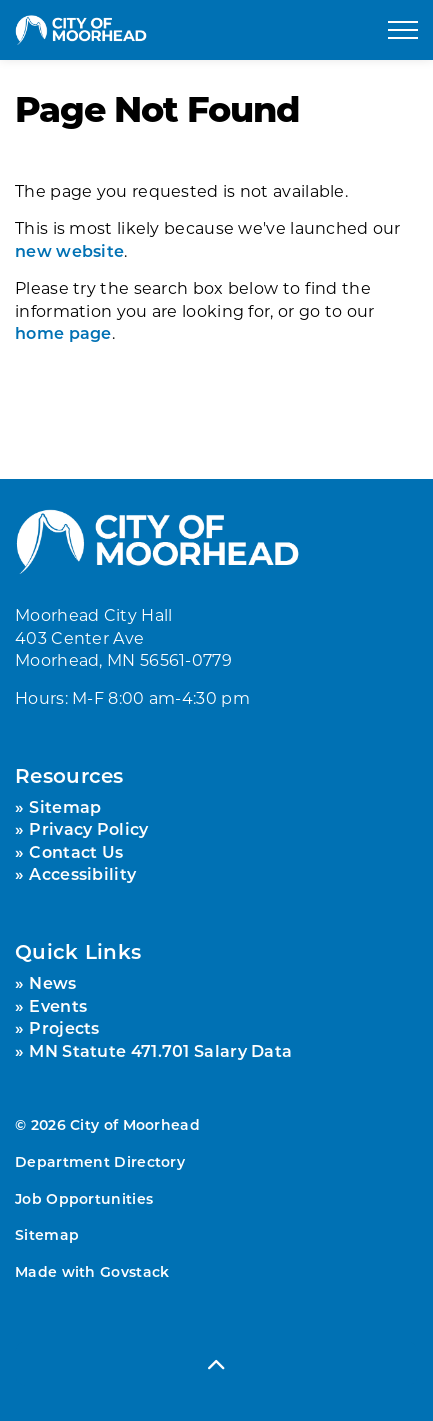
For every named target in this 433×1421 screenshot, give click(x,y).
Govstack (134, 1271)
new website (69, 250)
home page (63, 332)
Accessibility (82, 873)
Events (58, 1005)
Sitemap (65, 806)
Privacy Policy (88, 828)
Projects (64, 1027)
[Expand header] (403, 30)
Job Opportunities (84, 1198)
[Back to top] (216, 1363)
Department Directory (100, 1161)
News (52, 982)
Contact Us (76, 851)
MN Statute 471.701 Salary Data (160, 1050)
